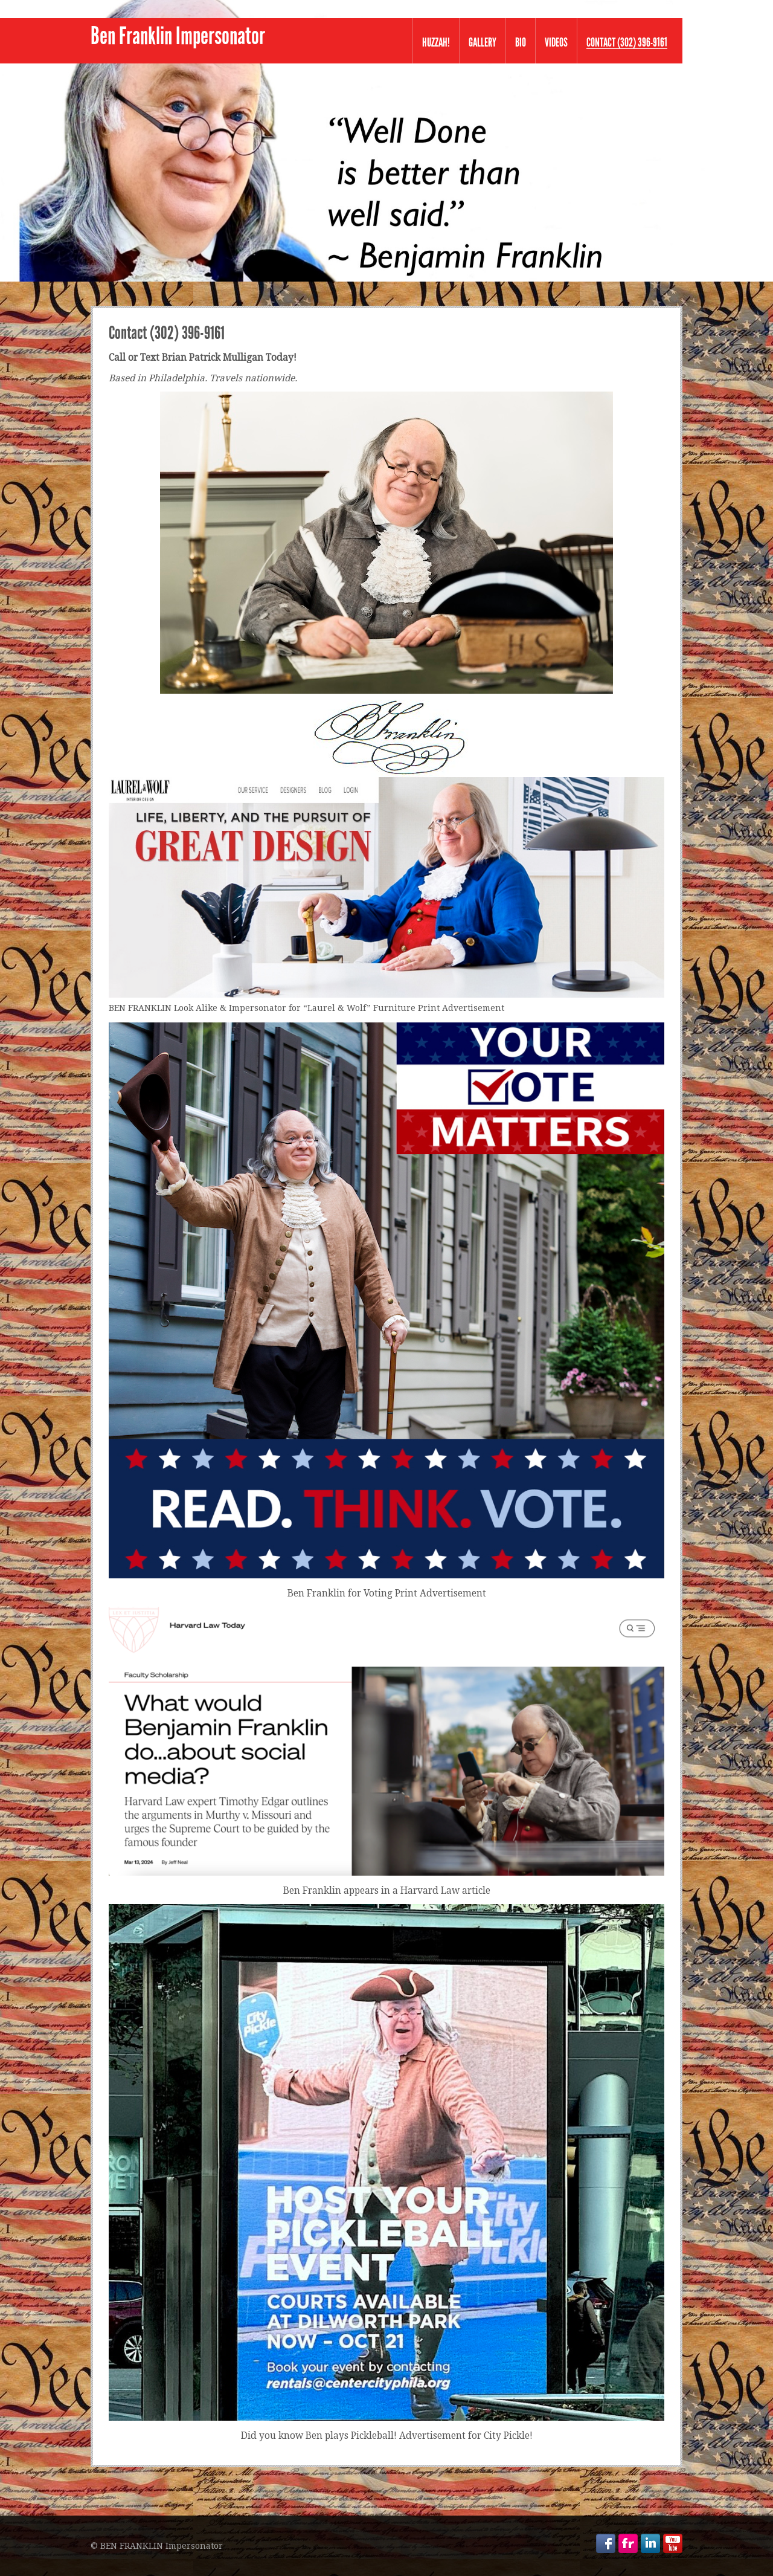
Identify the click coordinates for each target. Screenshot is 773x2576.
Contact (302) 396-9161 (626, 42)
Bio (520, 42)
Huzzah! (436, 42)
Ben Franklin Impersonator (178, 36)
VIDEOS (556, 42)
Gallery (482, 42)
